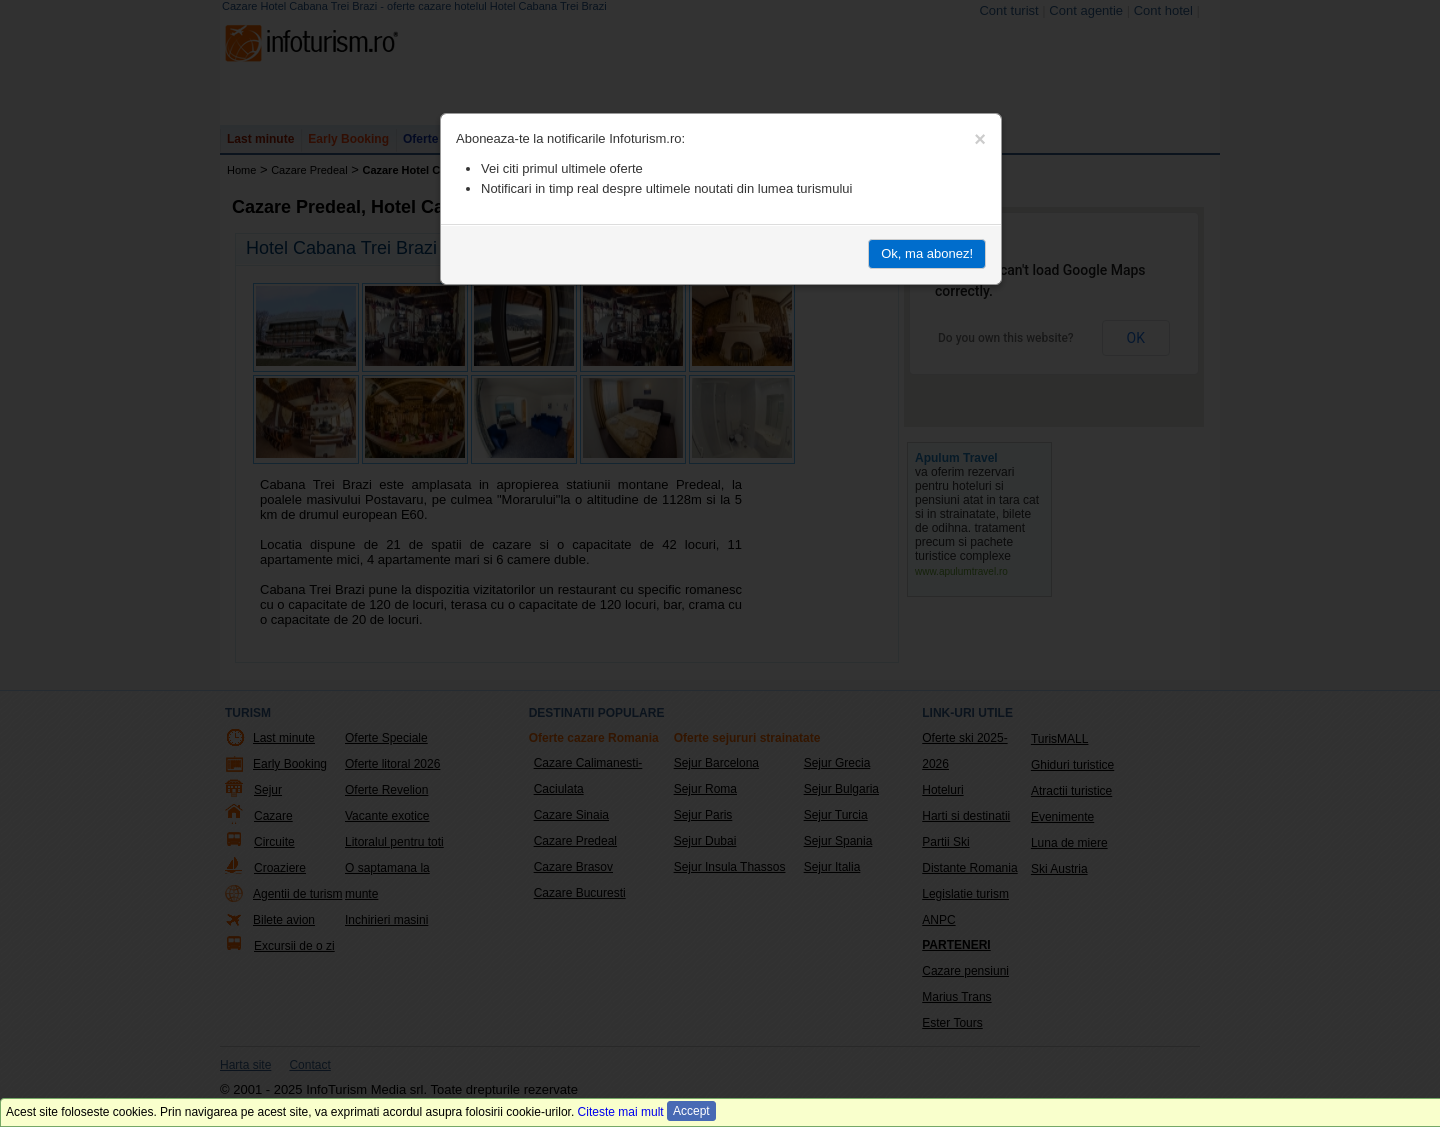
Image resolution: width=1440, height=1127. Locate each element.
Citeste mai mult (621, 1112)
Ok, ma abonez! (927, 253)
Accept (691, 1111)
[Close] (980, 139)
